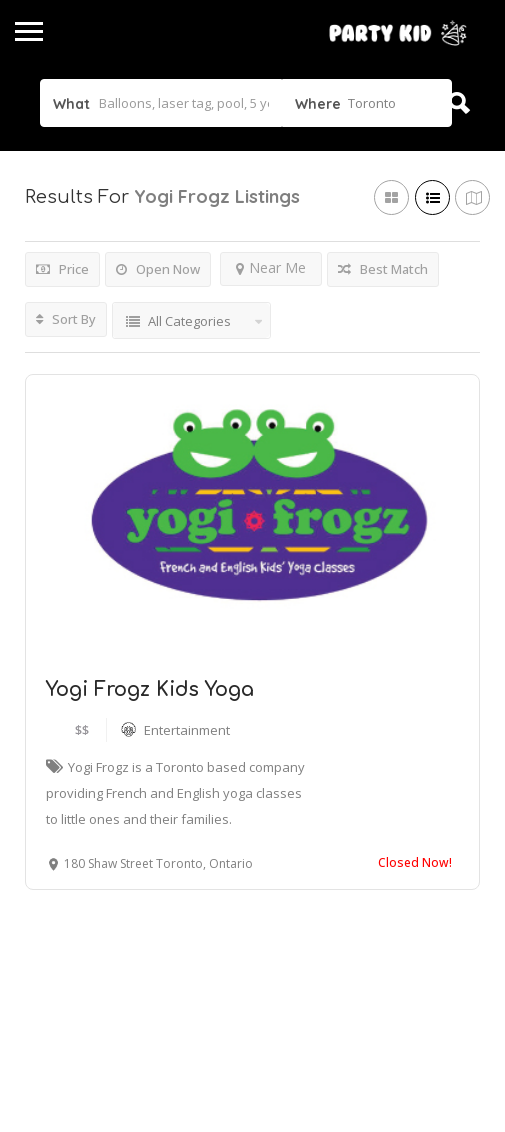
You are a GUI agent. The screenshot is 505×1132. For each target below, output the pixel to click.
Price (62, 269)
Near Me (271, 267)
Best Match (383, 269)
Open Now (158, 269)
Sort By (66, 319)
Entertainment (187, 730)
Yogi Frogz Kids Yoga (150, 689)
